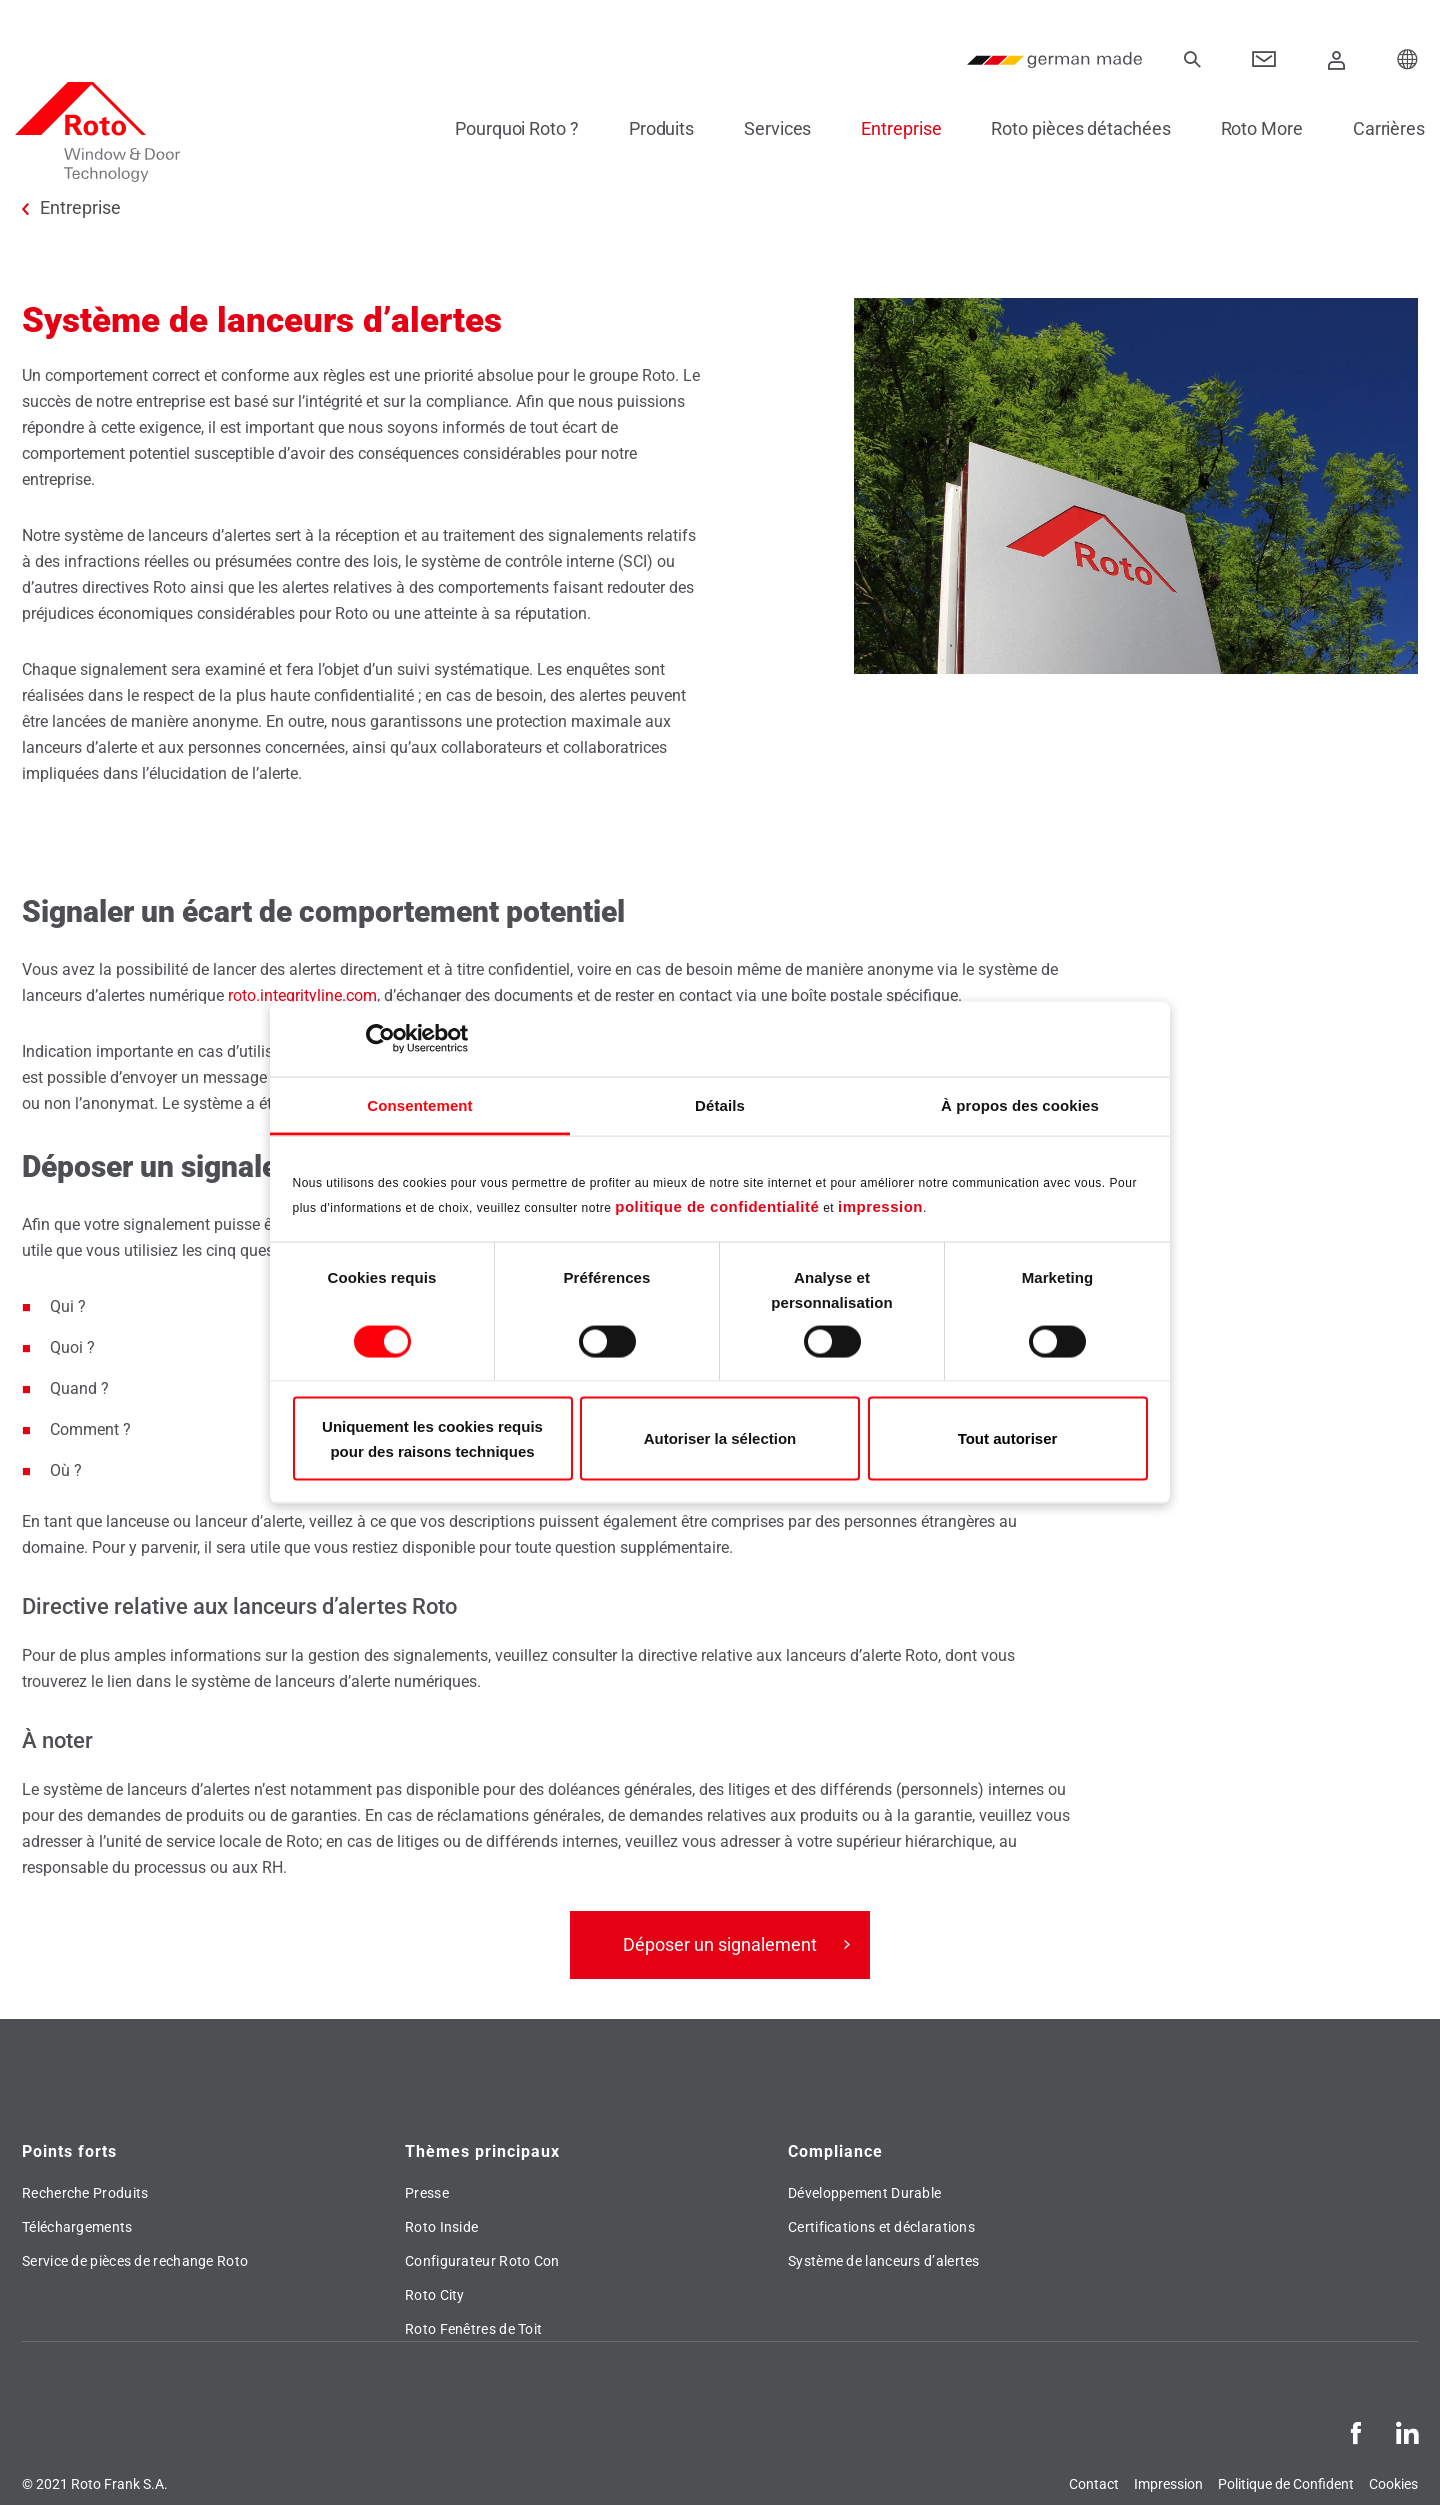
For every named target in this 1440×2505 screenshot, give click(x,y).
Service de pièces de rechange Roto (135, 2261)
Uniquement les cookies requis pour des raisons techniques (432, 1438)
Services (770, 128)
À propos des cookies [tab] (1020, 1104)
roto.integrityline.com (302, 995)
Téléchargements (77, 2227)
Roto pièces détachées (1073, 128)
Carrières (1382, 128)
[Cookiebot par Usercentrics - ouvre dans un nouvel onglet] (380, 1039)
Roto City (435, 2295)
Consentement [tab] (419, 1104)
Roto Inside (441, 2227)
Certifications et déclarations (881, 2227)
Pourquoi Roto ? (510, 128)
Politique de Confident (1286, 2484)
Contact (1094, 2484)
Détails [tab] (720, 1104)
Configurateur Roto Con (482, 2261)
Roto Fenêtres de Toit (473, 2329)
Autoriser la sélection (720, 1438)
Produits (654, 128)
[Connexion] (1337, 60)
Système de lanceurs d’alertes (884, 2261)
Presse (427, 2193)
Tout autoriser (1008, 1438)
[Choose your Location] (1408, 60)
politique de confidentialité (717, 1206)
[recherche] (1192, 60)
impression (880, 1206)
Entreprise (894, 128)
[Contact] (1264, 60)
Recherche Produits (85, 2193)
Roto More (1255, 128)
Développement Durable (864, 2193)
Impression (1168, 2484)
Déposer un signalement (720, 1944)
